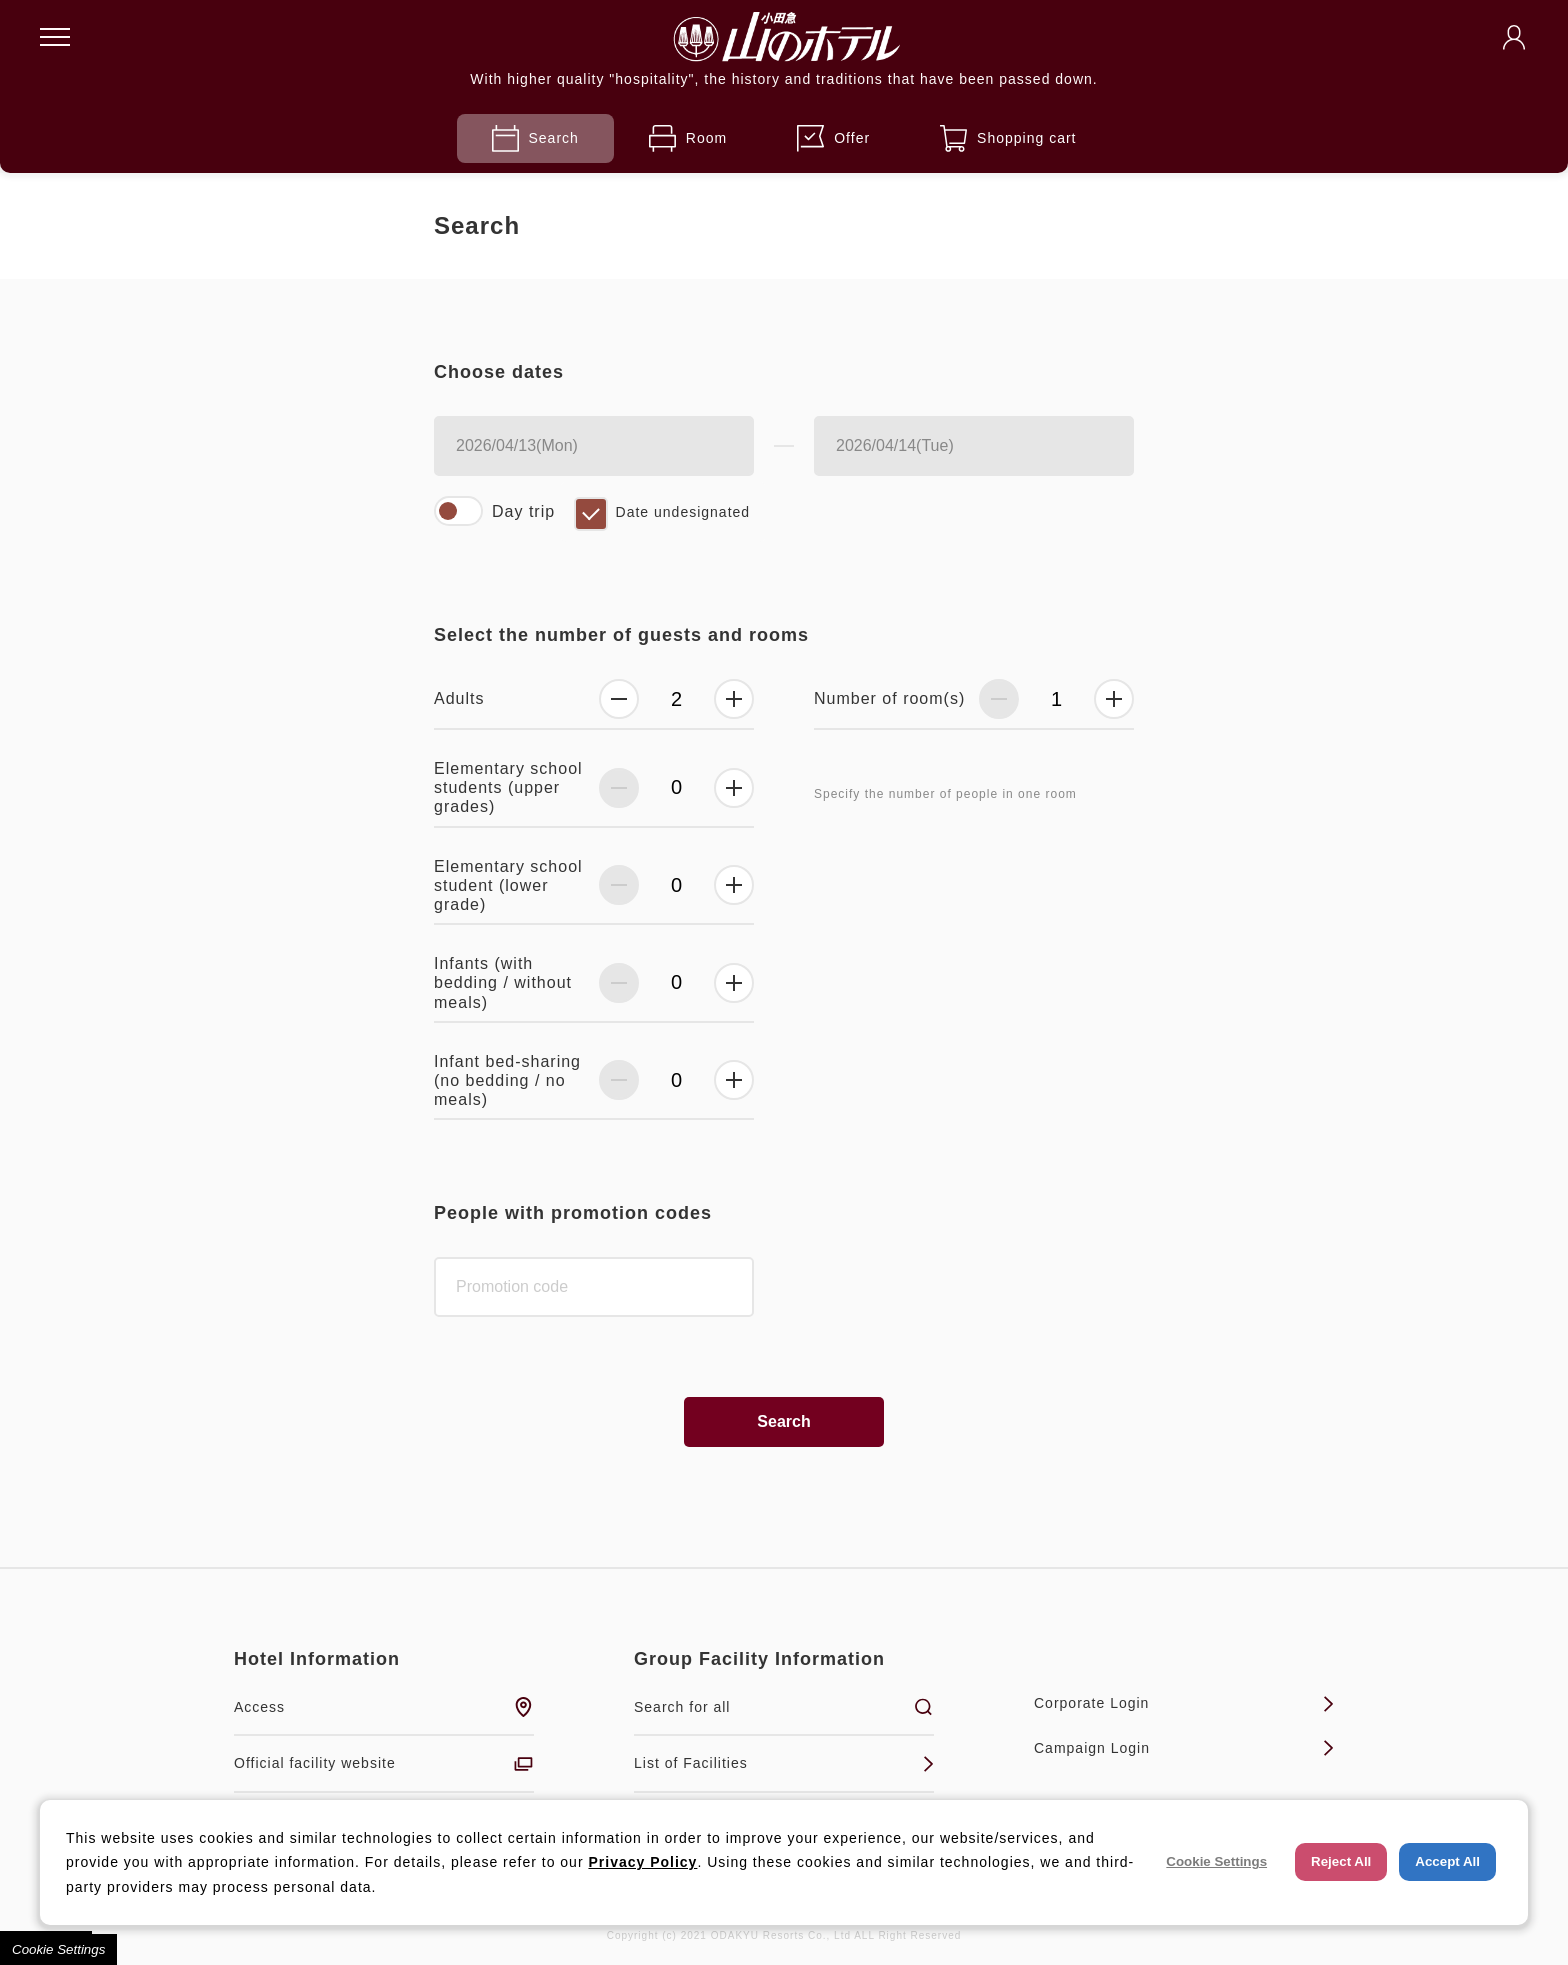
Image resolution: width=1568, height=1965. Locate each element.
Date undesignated (683, 512)
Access (384, 1707)
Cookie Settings (58, 1949)
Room (688, 138)
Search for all (784, 1707)
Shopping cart (1008, 138)
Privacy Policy (642, 1862)
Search (535, 138)
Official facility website (384, 1764)
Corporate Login (1184, 1704)
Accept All (1447, 1861)
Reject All (1341, 1861)
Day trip (523, 511)
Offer (833, 138)
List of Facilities (784, 1764)
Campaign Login (1184, 1748)
